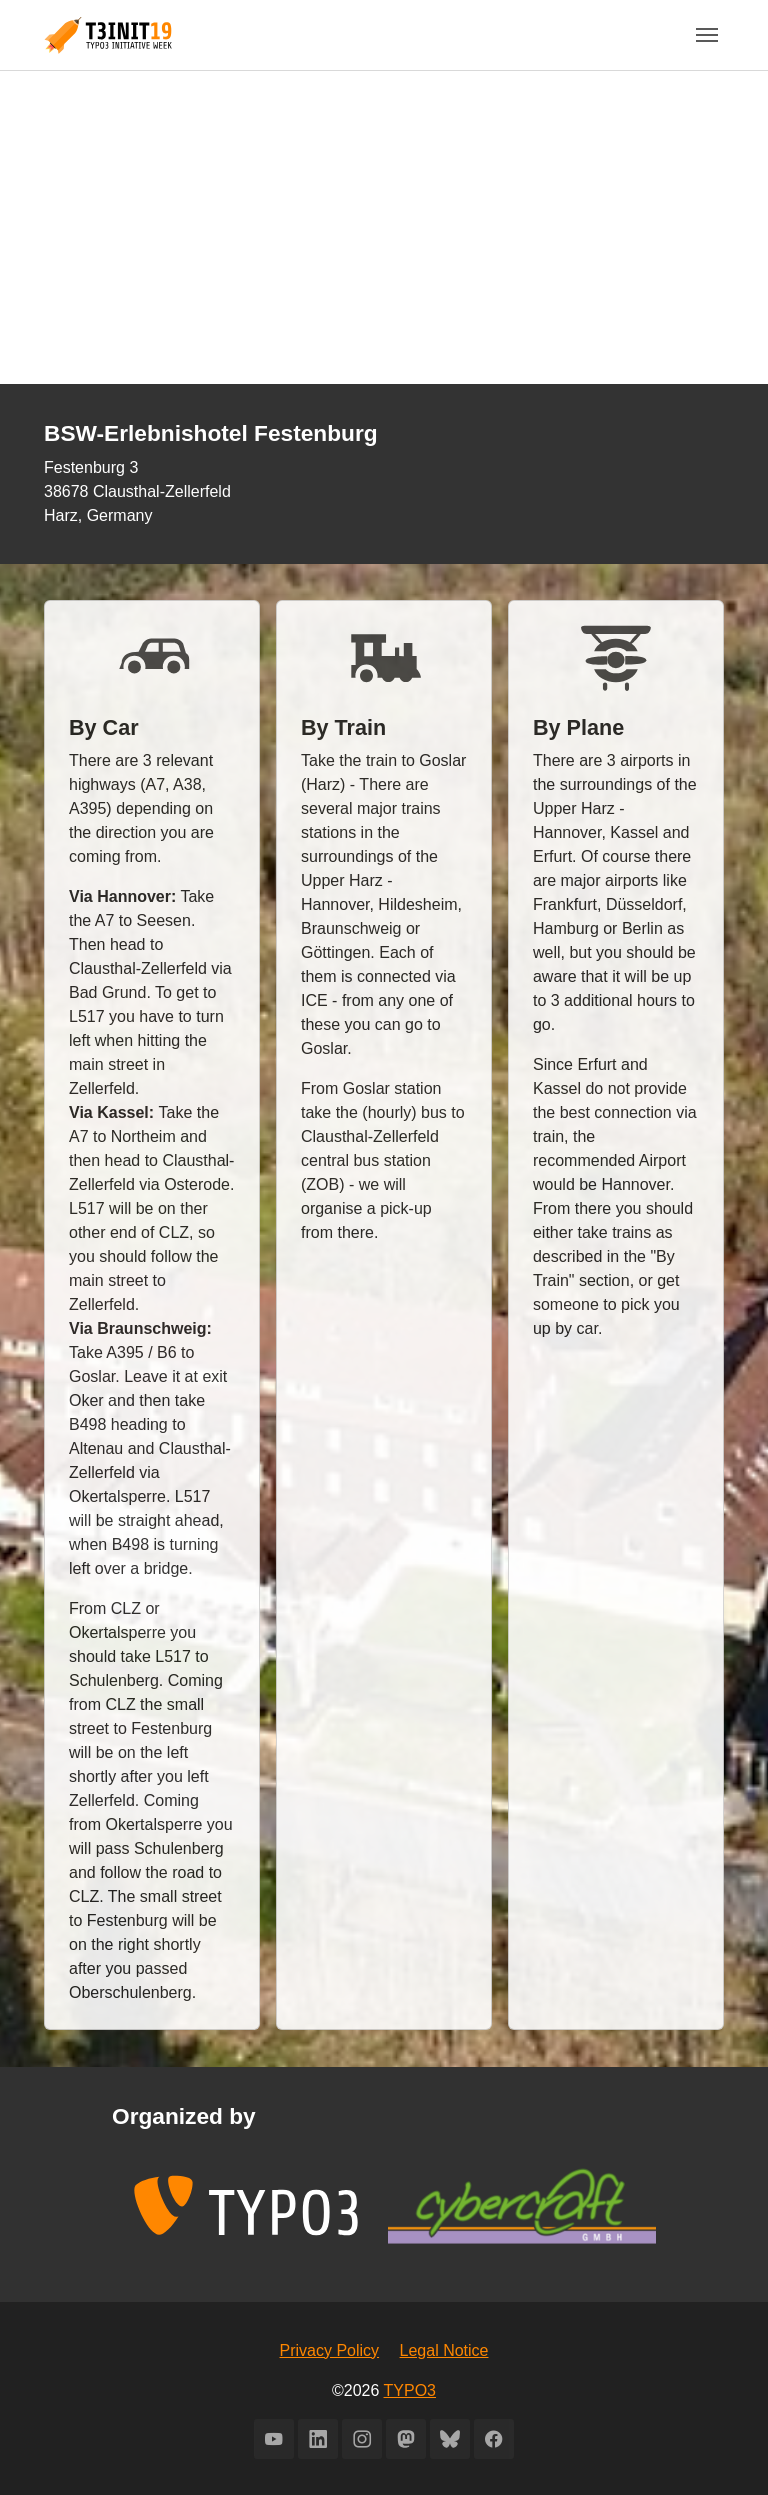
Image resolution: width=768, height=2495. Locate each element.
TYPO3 (410, 2390)
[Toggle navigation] (707, 35)
